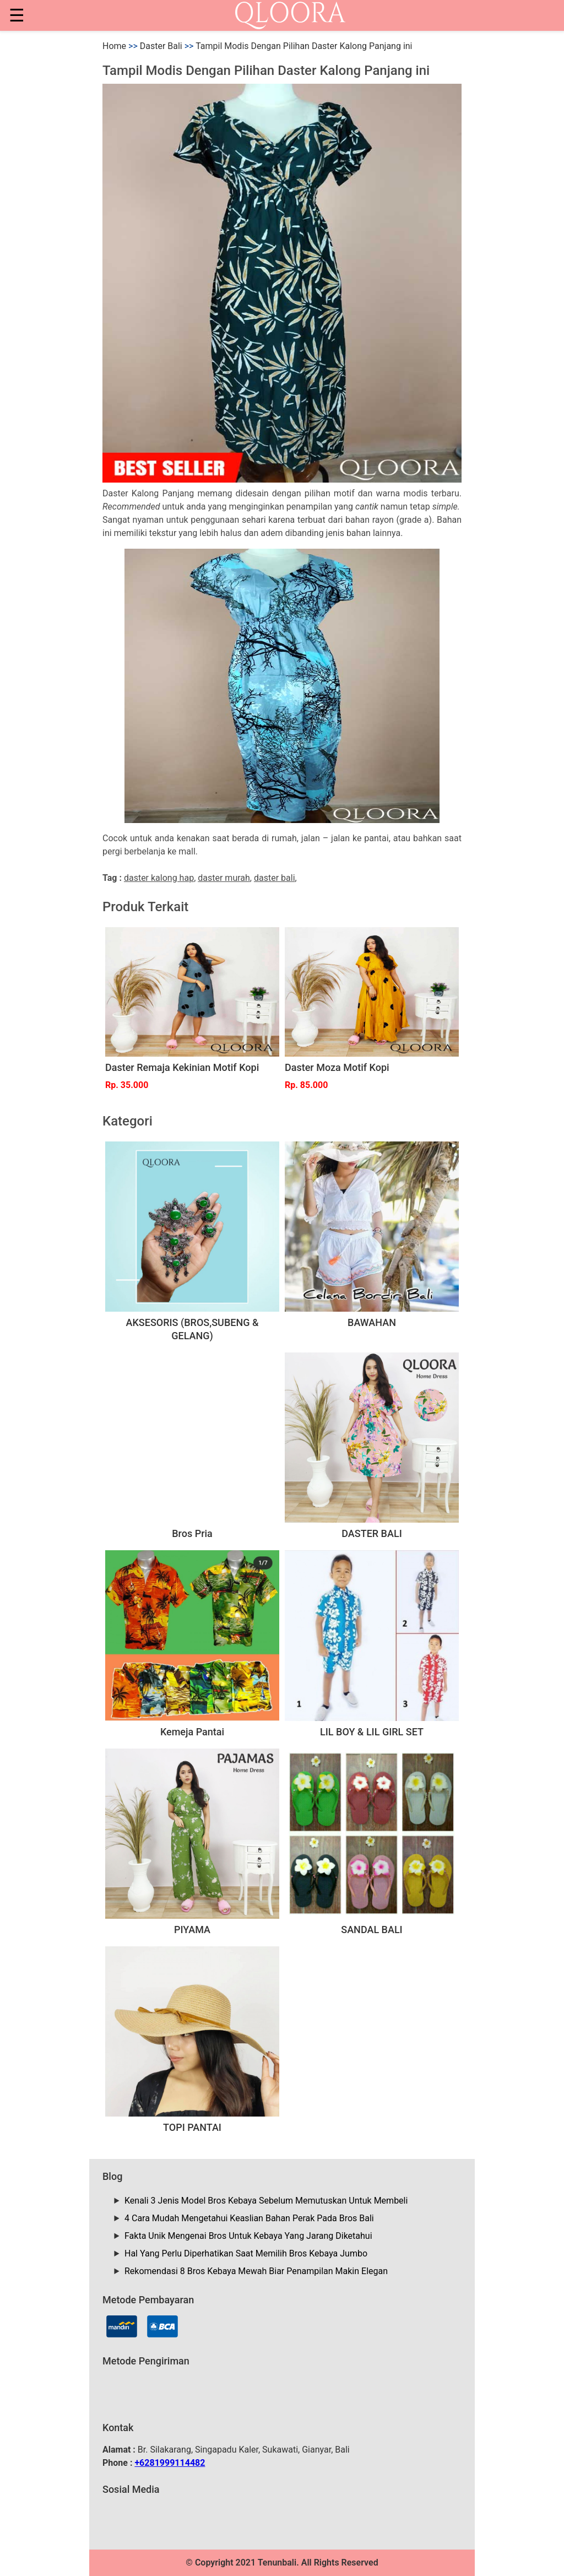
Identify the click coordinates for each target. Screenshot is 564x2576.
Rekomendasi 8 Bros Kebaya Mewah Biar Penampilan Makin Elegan (256, 2271)
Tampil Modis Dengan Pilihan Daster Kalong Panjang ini (304, 46)
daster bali (274, 878)
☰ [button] (17, 15)
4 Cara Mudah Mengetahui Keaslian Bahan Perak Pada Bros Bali (249, 2218)
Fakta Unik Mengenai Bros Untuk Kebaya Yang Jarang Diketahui (248, 2236)
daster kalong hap (159, 878)
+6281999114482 (169, 2463)
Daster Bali (161, 46)
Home (114, 46)
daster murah (224, 878)
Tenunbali (277, 2562)
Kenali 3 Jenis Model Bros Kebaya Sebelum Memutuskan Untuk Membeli (266, 2200)
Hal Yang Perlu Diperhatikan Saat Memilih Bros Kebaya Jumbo (245, 2253)
